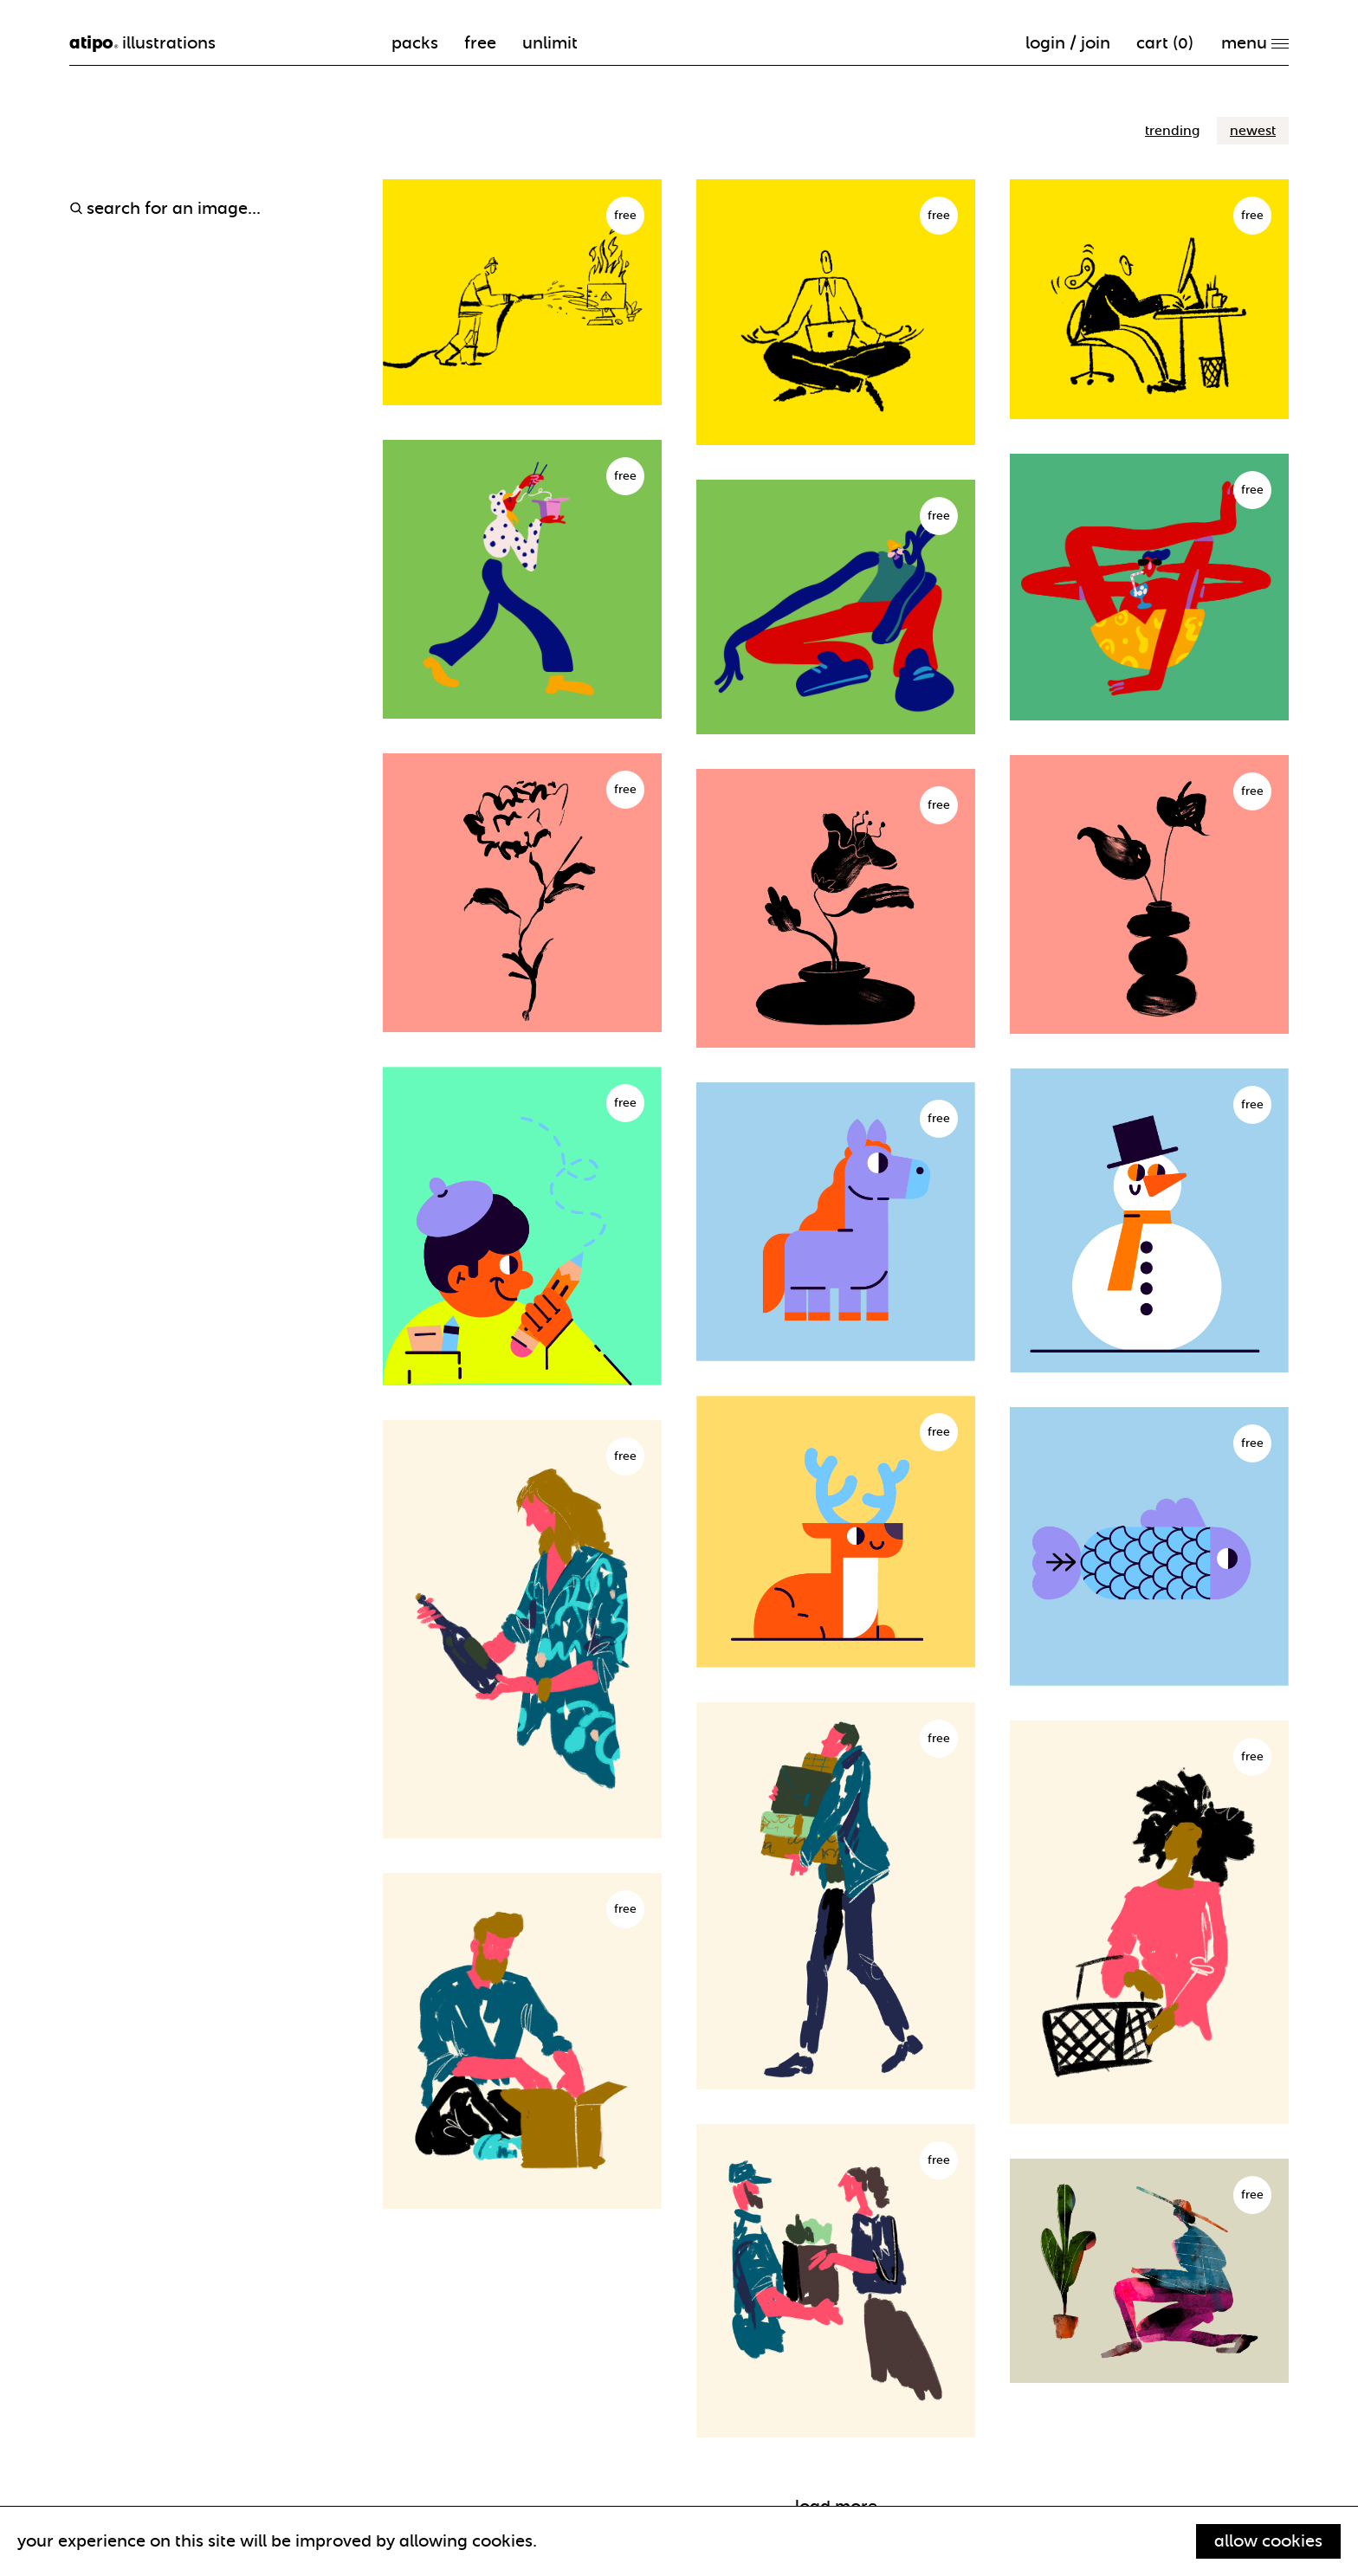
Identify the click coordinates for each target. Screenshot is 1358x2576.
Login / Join (1067, 43)
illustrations (142, 43)
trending (1172, 131)
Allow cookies (1268, 2541)
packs (414, 43)
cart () (1164, 43)
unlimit (550, 43)
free (480, 43)
